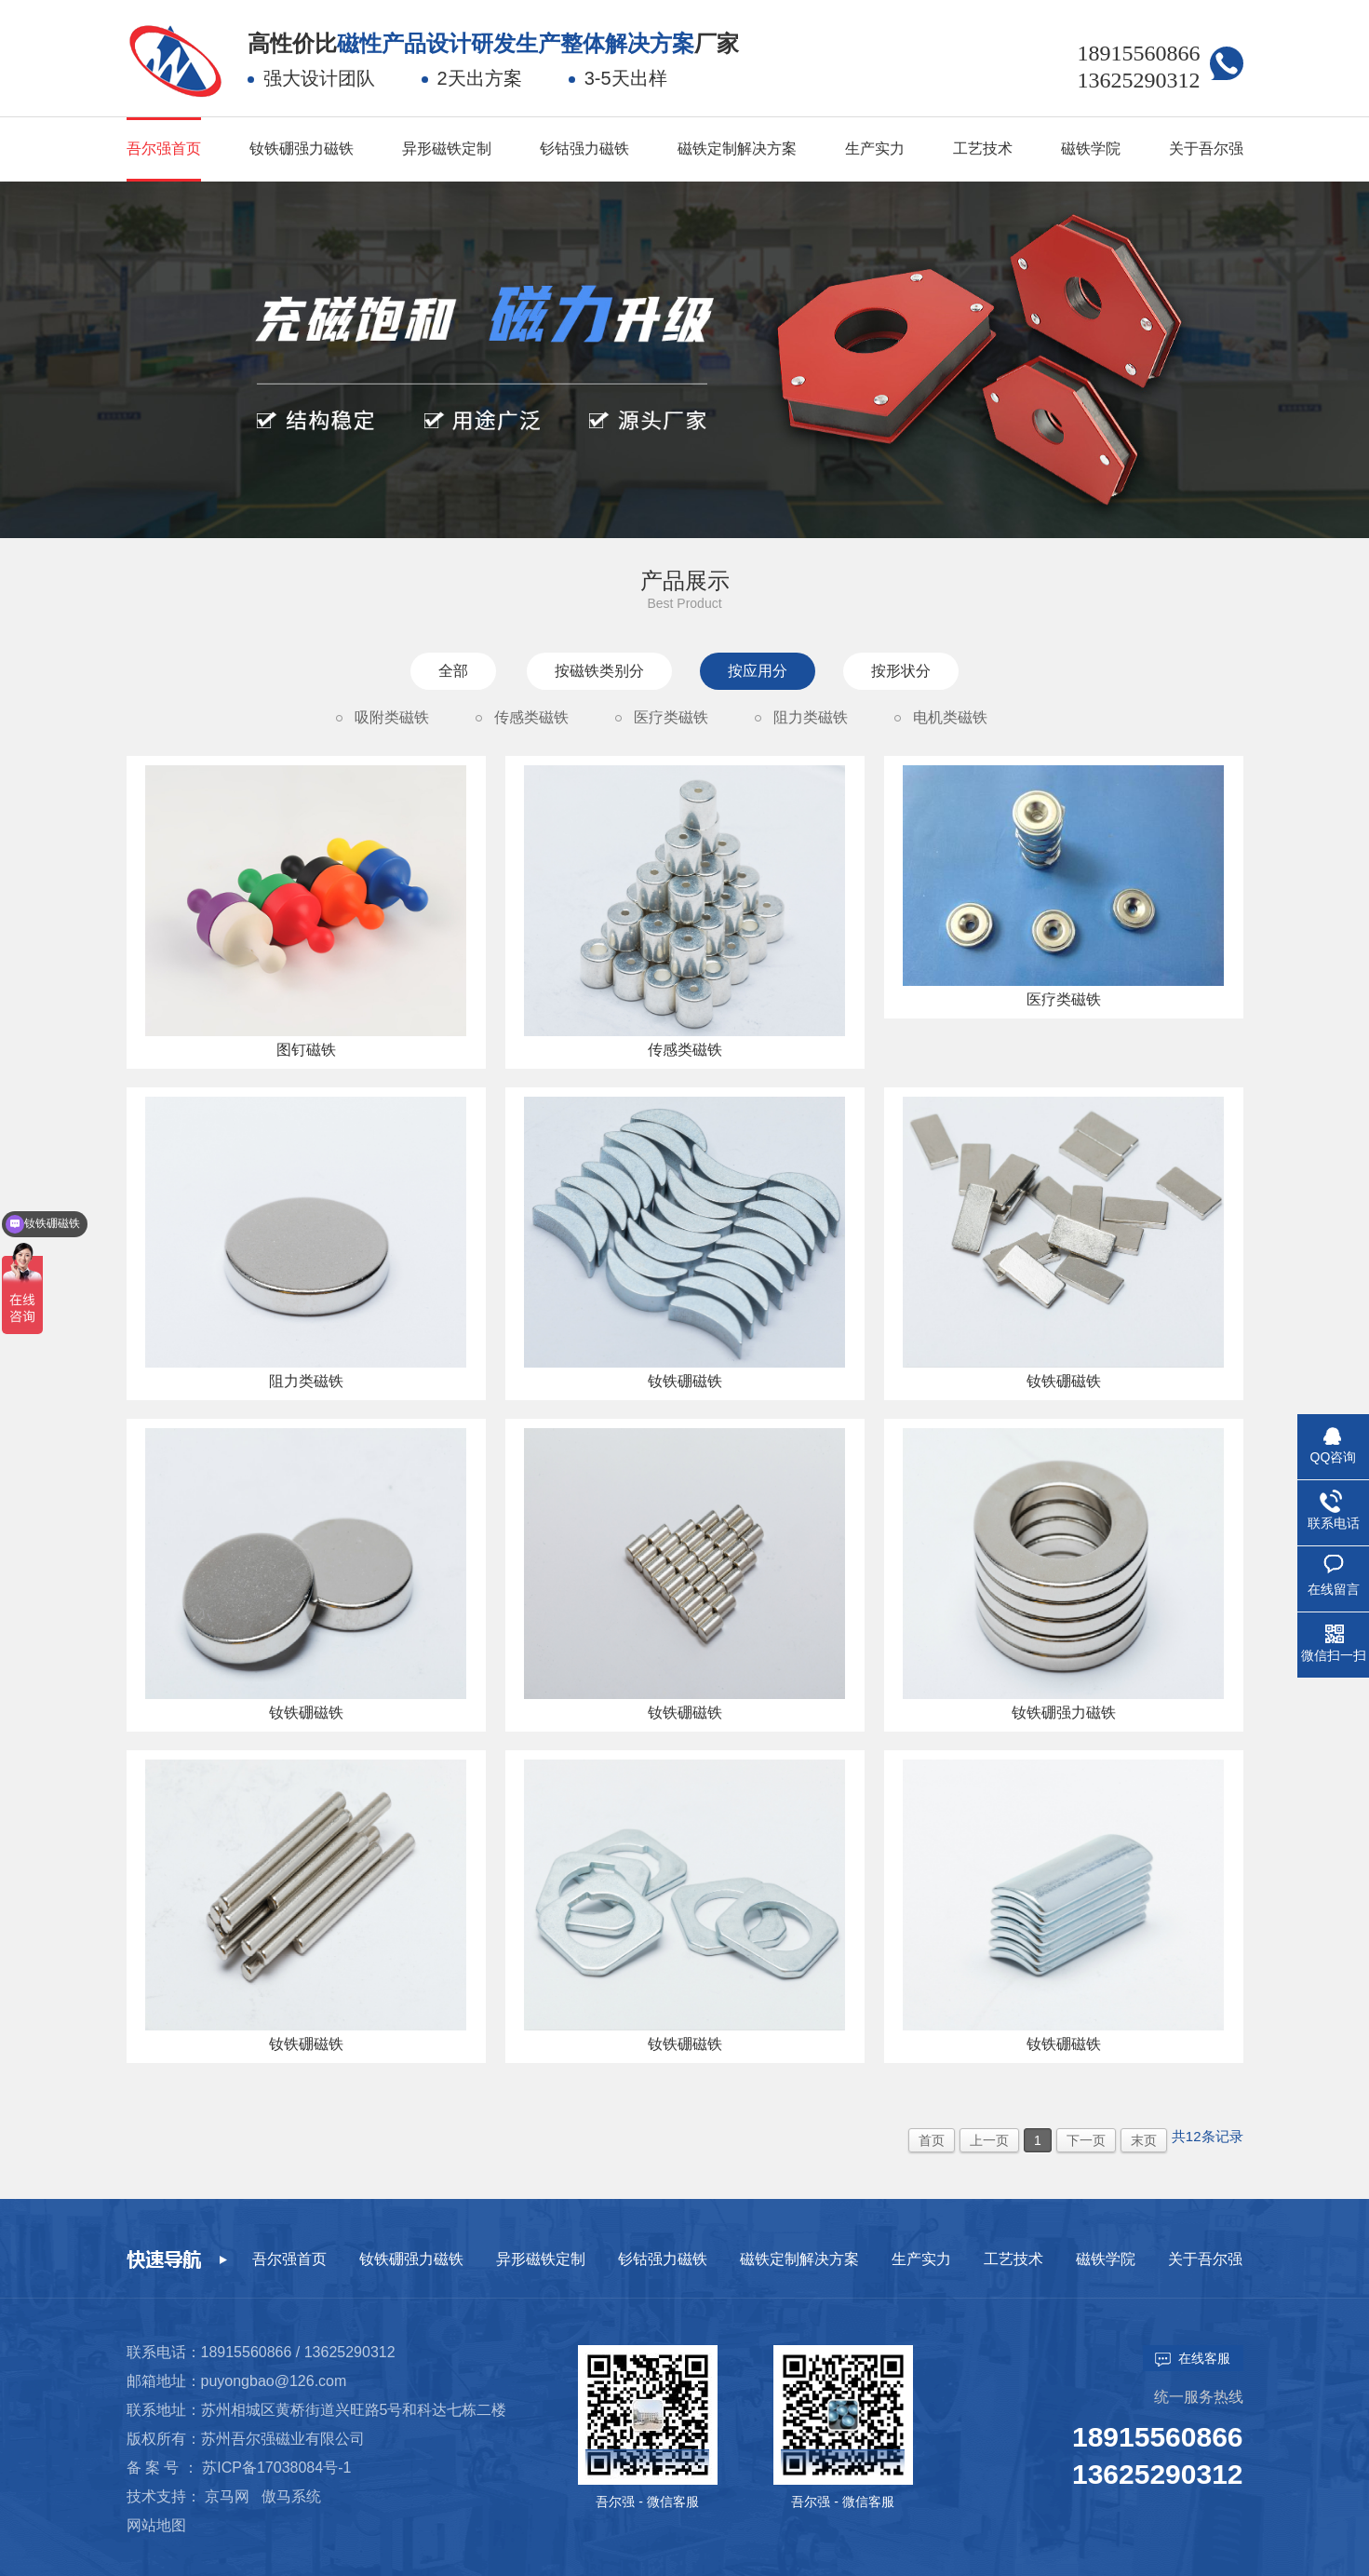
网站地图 (156, 2525)
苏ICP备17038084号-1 (276, 2467)
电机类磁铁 (950, 717)
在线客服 (1192, 2359)
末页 (1144, 2140)
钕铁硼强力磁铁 (301, 148)
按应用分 (757, 671)
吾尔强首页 (164, 148)
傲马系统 (291, 2496)
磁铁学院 (1091, 148)
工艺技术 (983, 148)
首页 (932, 2140)
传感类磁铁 (531, 717)
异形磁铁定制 (446, 148)
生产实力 (875, 148)
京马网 (227, 2496)
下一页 (1086, 2140)
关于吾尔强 (1206, 148)
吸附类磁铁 (392, 717)
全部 (453, 671)
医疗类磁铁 (671, 717)
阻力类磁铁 (810, 717)
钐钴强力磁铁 (584, 148)
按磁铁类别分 (599, 671)
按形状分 (901, 671)
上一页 (989, 2140)
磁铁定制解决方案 (737, 148)
